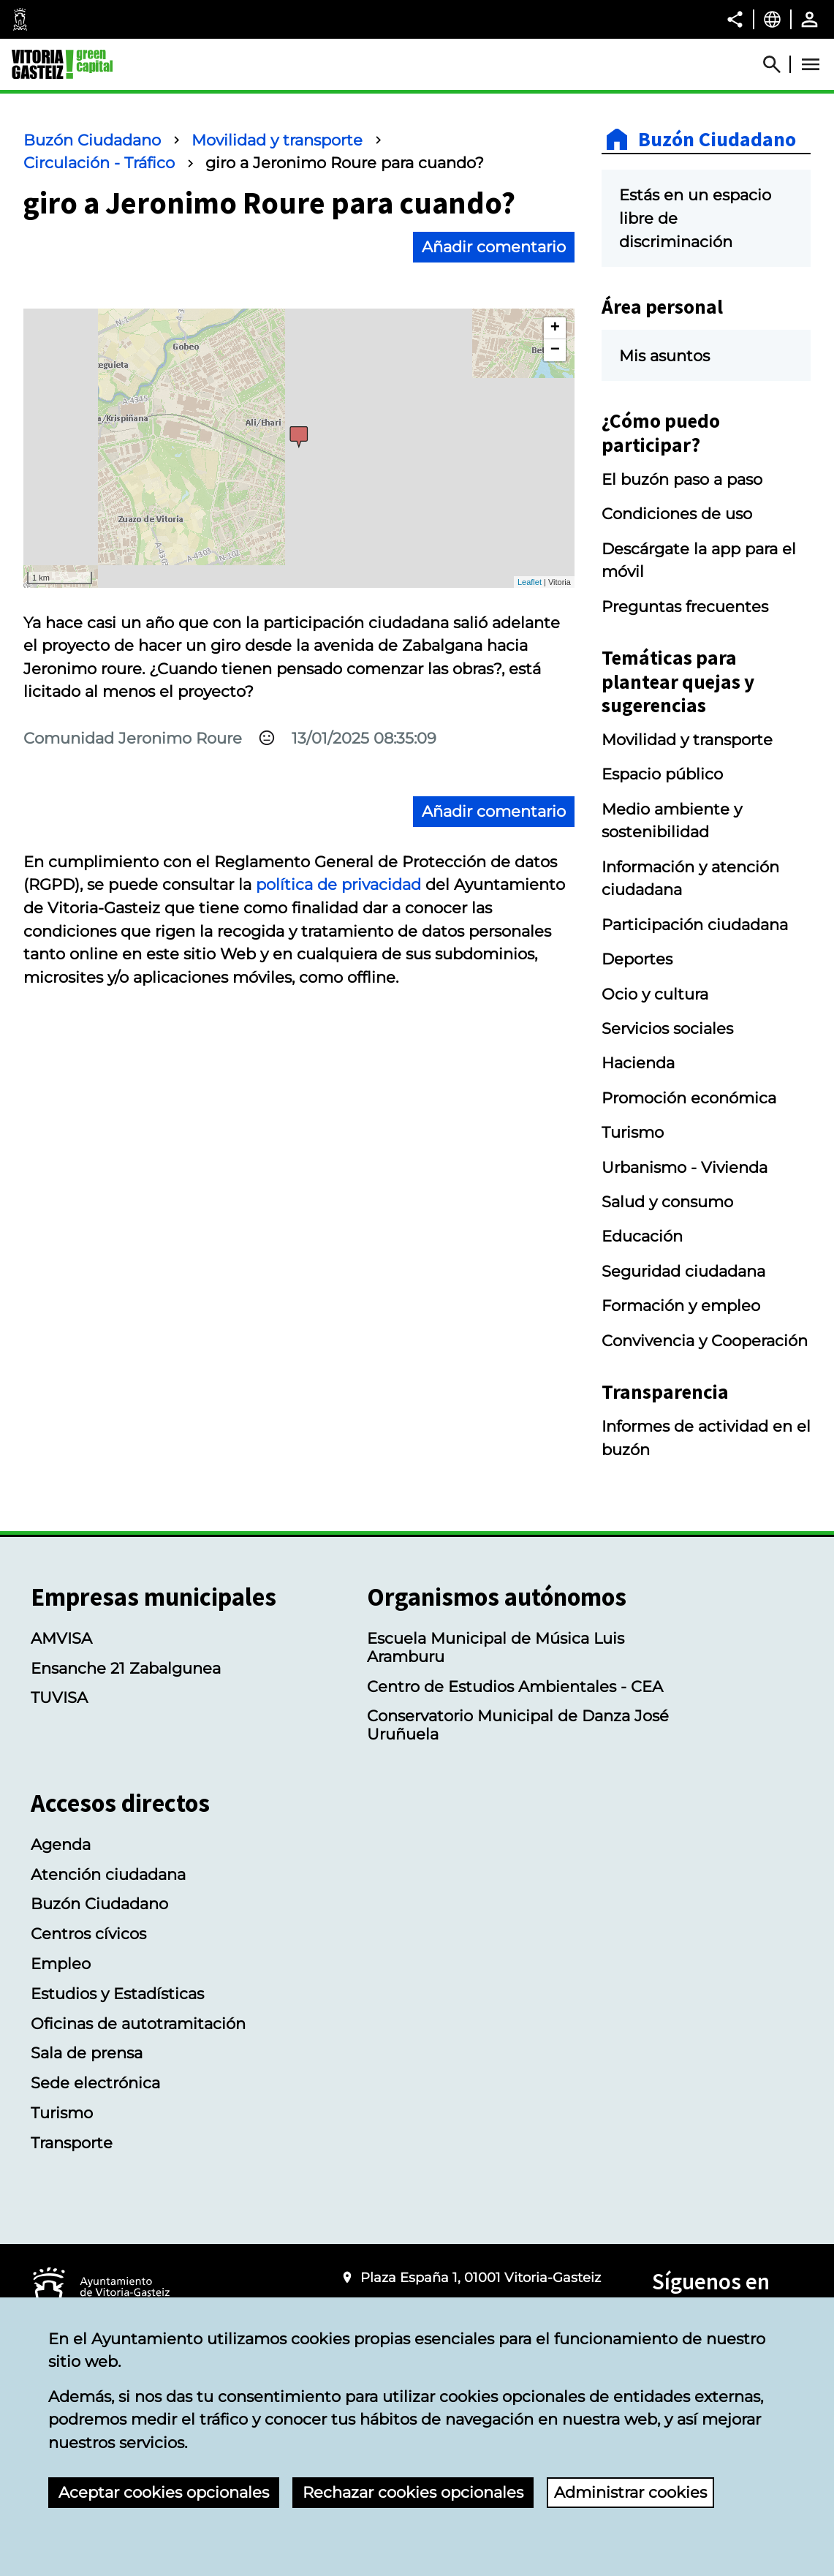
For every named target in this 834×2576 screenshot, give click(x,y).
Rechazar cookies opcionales (413, 2492)
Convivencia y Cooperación (705, 1341)
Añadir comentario (494, 247)
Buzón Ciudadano (92, 140)
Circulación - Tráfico (99, 163)
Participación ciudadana (695, 924)
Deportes (637, 959)
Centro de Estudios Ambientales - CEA (515, 1686)
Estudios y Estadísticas (117, 1993)
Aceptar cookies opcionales (163, 2492)
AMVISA (61, 1638)
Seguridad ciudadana (683, 1271)
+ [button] (555, 328)
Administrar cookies (630, 2492)
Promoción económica (689, 1098)
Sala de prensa (87, 2053)
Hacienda (638, 1063)
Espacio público (662, 774)
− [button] (555, 350)
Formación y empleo (681, 1305)
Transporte (72, 2143)
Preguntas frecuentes (685, 606)
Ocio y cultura (655, 994)
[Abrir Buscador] (778, 64)
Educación (642, 1236)
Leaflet (530, 582)
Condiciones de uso (677, 514)
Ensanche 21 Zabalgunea (126, 1668)
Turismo (633, 1132)
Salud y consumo (667, 1202)
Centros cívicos (88, 1934)
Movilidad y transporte (277, 140)
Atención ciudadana (108, 1874)
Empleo (61, 1963)
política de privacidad (338, 884)
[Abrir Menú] (810, 64)
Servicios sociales (667, 1028)
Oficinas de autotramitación (138, 2023)
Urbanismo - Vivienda (684, 1167)
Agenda (61, 1844)
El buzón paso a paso (682, 479)
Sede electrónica (95, 2083)
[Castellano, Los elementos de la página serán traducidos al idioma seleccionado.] (772, 19)
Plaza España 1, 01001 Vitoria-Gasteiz (480, 2277)
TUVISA (59, 1697)
